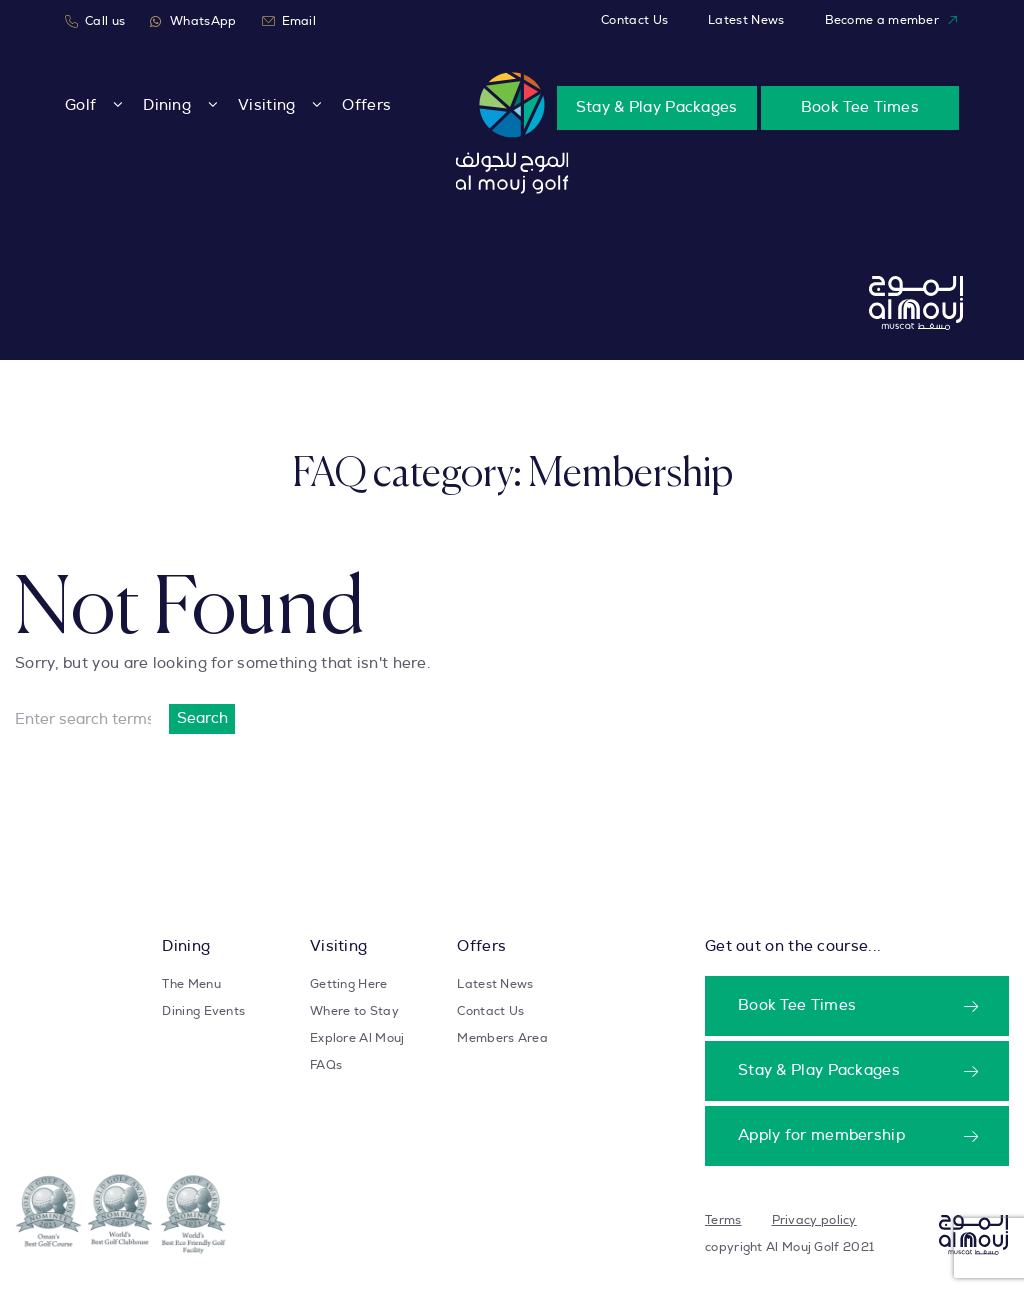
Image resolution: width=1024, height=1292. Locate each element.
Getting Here (349, 984)
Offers (366, 105)
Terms (723, 1220)
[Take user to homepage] (512, 133)
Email (289, 21)
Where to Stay (354, 1011)
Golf (80, 105)
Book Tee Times (860, 107)
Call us (95, 21)
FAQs (326, 1065)
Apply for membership (821, 1135)
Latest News (746, 20)
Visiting (266, 105)
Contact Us (634, 20)
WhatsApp (193, 21)
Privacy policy (814, 1220)
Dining (167, 105)
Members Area (502, 1038)
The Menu (191, 984)
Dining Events (203, 1011)
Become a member (892, 20)
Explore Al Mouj (357, 1038)
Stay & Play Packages (657, 107)
